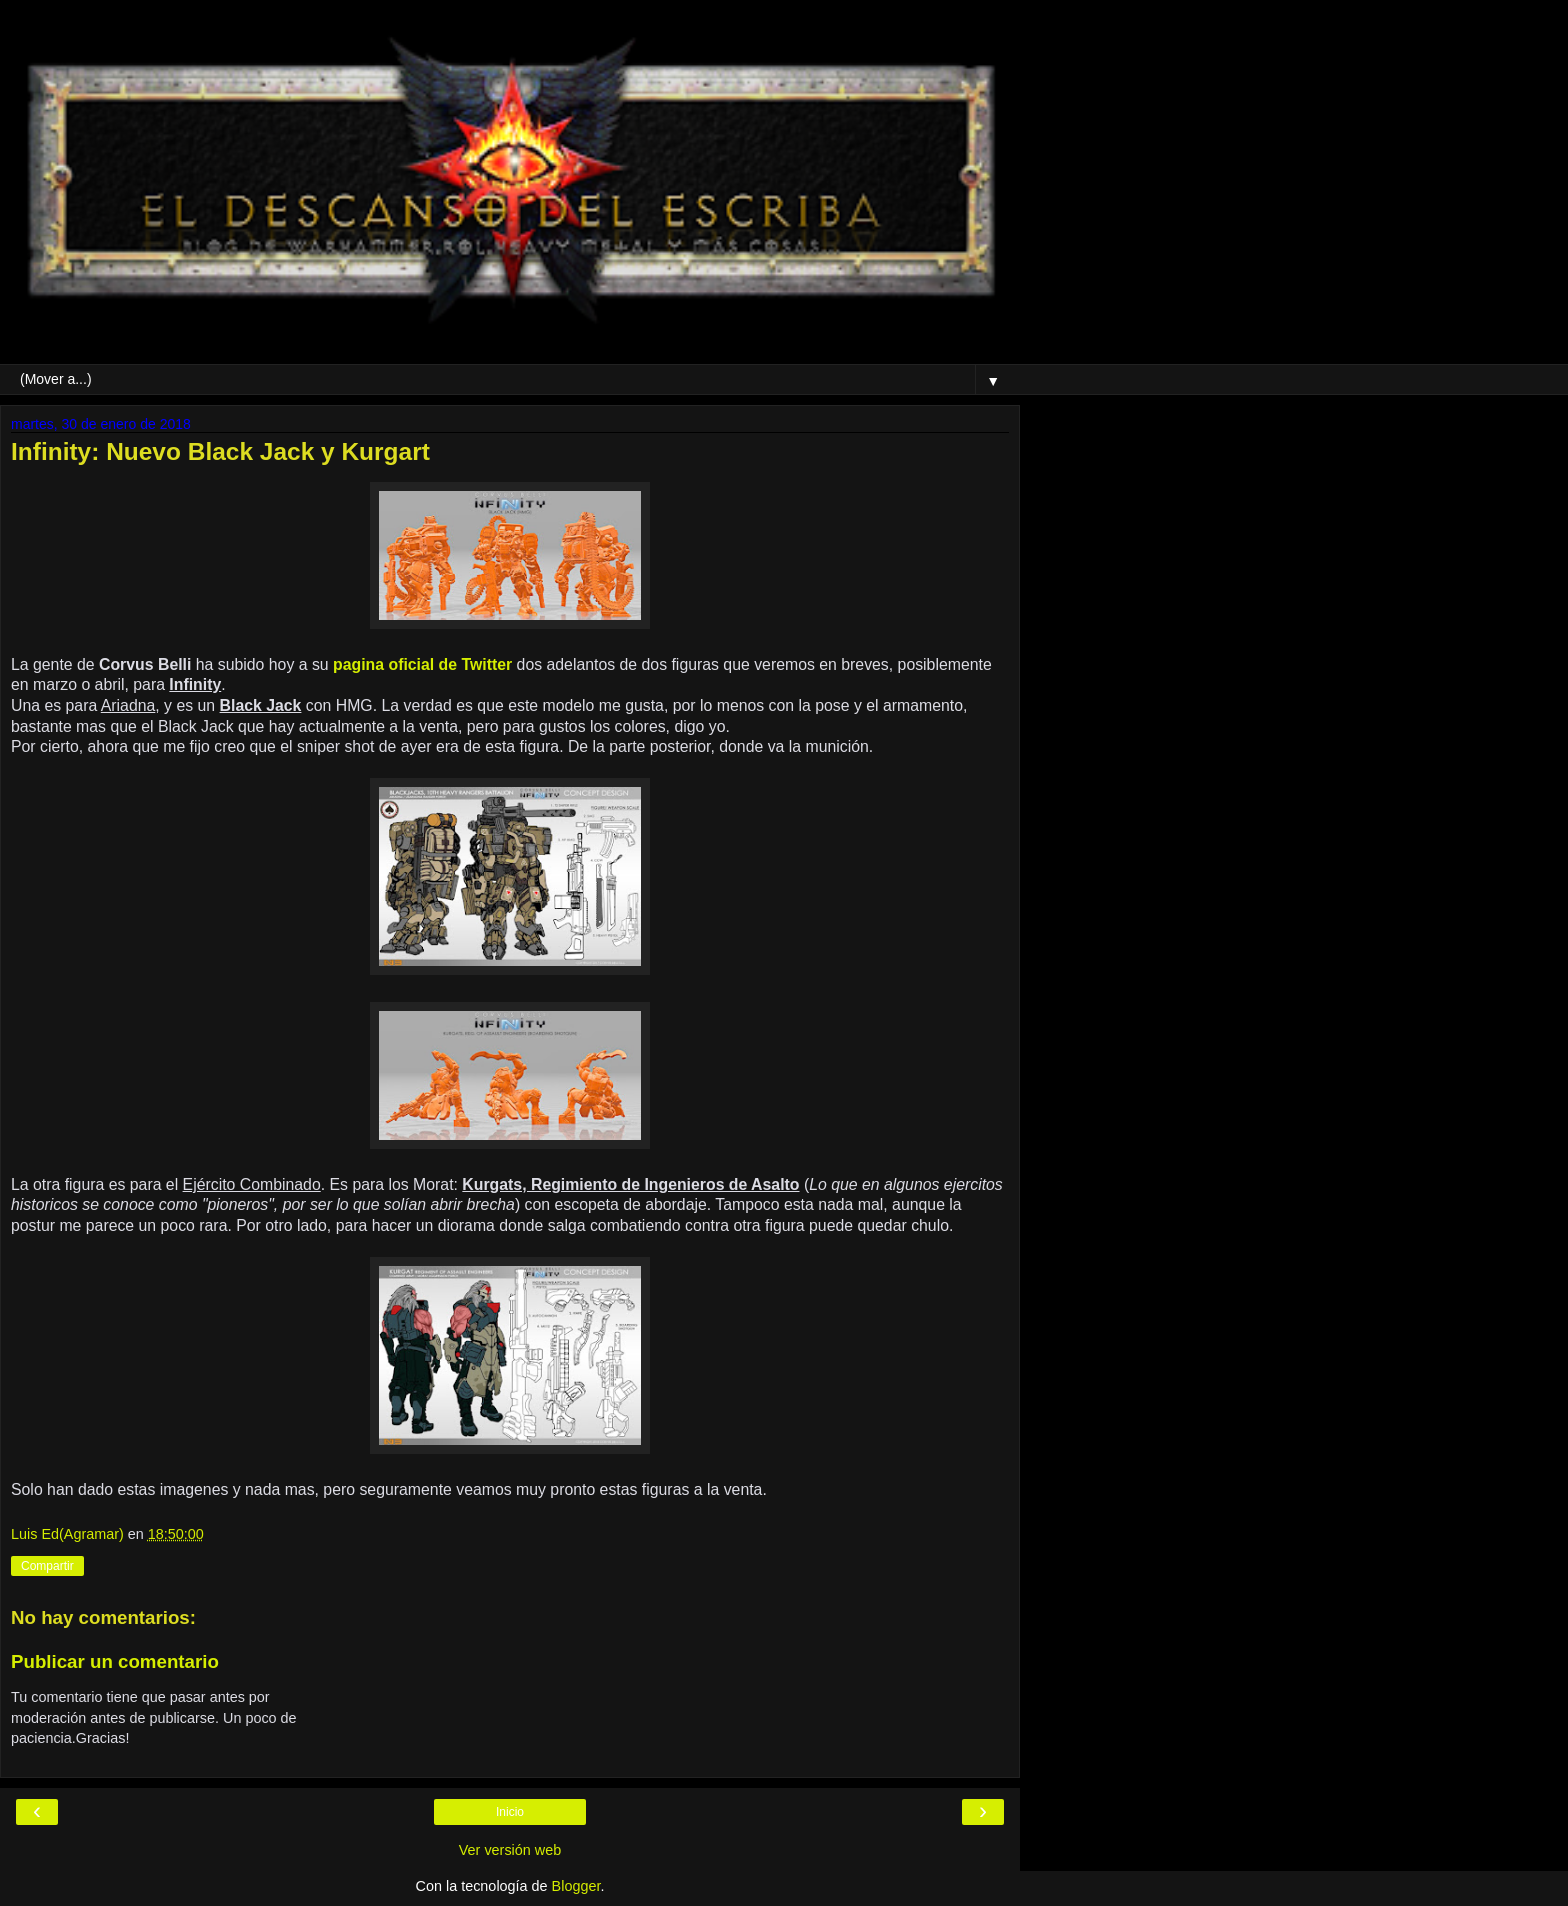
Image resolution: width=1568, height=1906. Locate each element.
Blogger (576, 1886)
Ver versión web (510, 1850)
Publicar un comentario (115, 1661)
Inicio (510, 1812)
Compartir (47, 1566)
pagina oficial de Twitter (422, 664)
